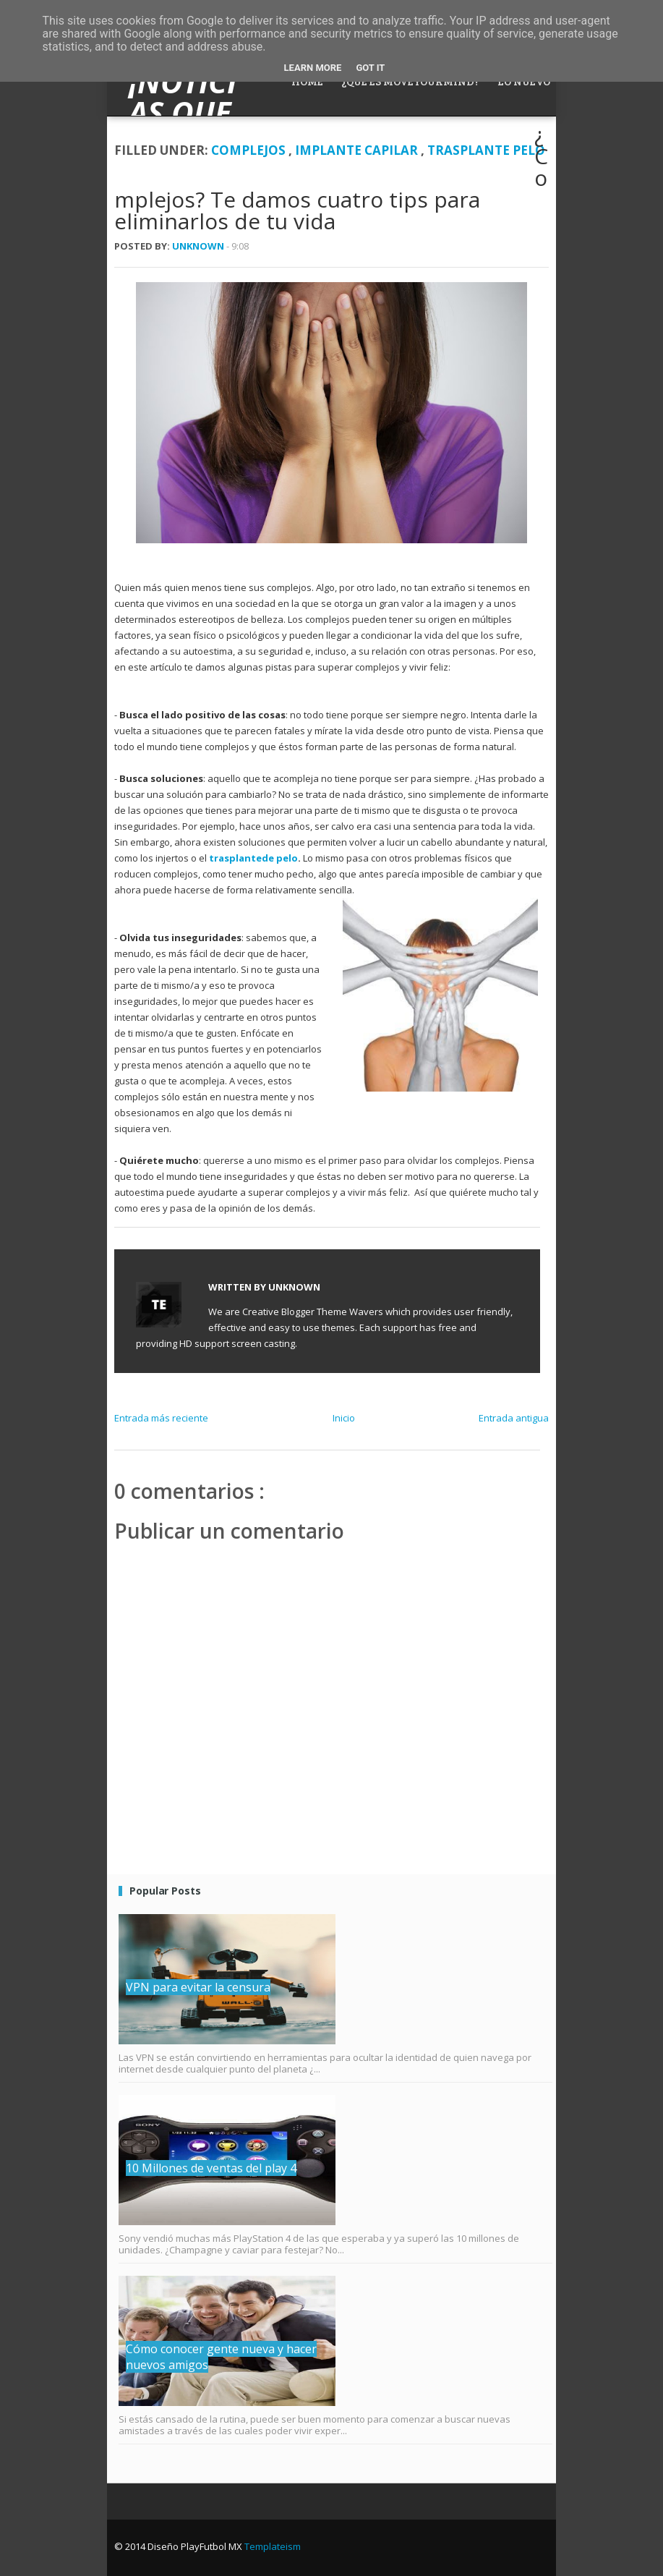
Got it (370, 67)
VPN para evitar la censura (198, 1987)
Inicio (344, 1417)
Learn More (313, 67)
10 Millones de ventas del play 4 (211, 2168)
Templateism (272, 2546)
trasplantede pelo (253, 857)
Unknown (199, 245)
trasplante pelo (486, 150)
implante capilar (358, 150)
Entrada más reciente (161, 1417)
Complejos (249, 150)
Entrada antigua (514, 1417)
